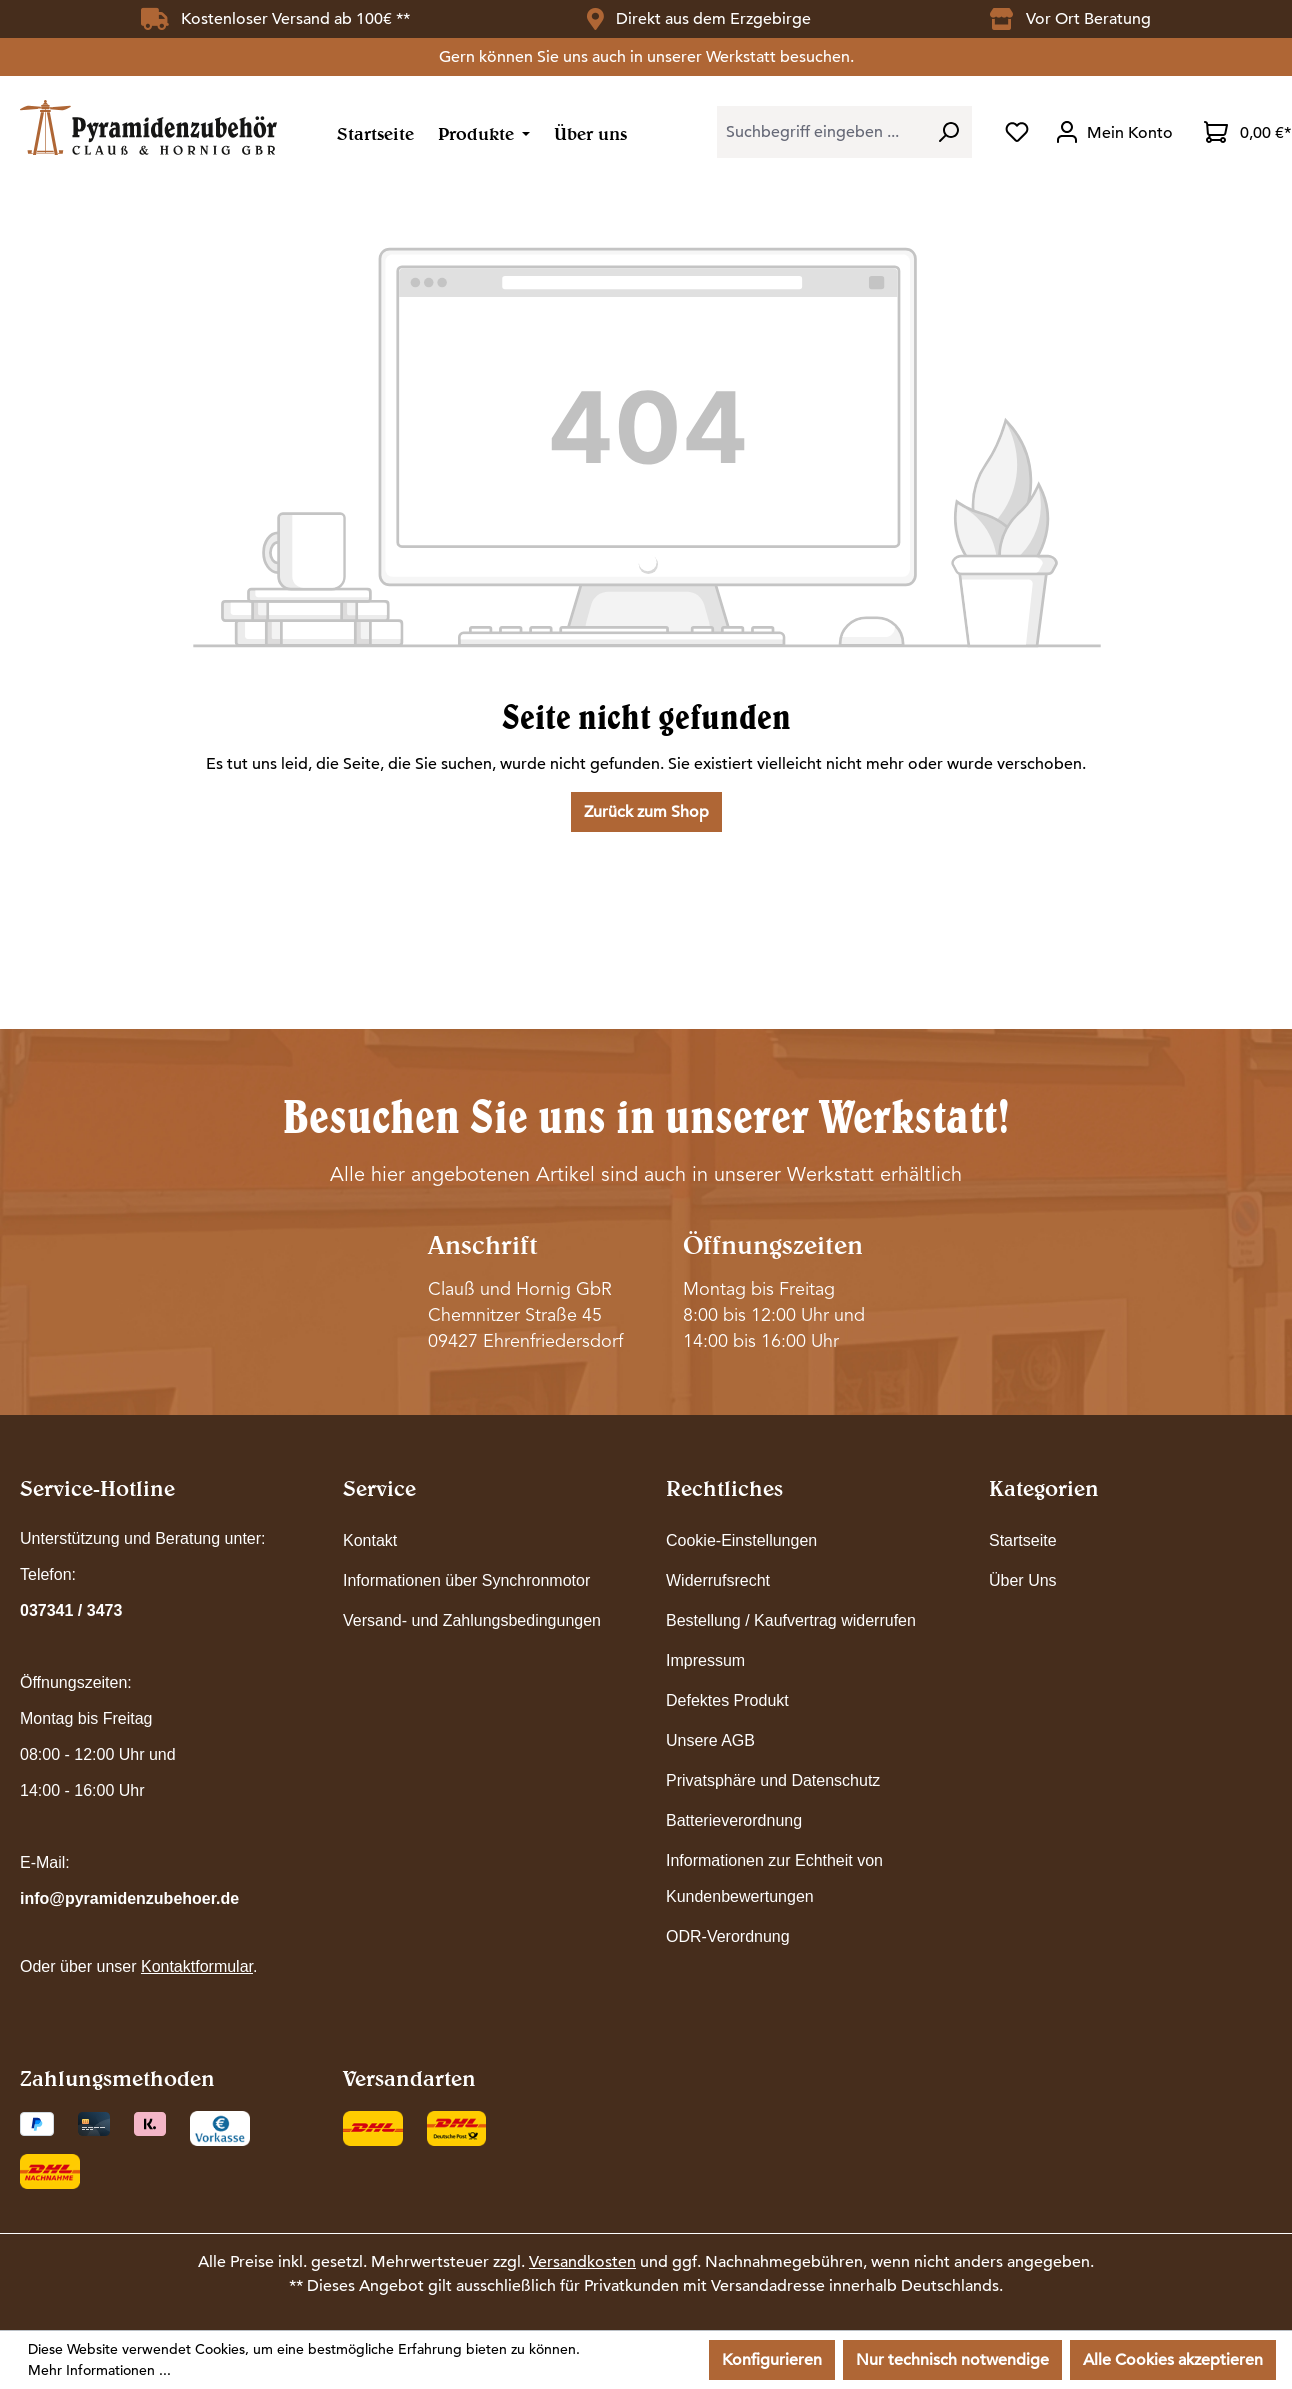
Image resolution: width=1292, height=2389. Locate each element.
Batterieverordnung (734, 1820)
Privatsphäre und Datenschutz (773, 1780)
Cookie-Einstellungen (741, 1540)
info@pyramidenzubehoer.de (129, 1898)
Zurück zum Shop (646, 812)
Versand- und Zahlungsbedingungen (472, 1620)
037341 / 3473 (71, 1610)
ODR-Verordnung (728, 1936)
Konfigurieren (772, 2360)
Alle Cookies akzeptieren (1173, 2360)
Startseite (1023, 1540)
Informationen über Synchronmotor (466, 1580)
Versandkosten (582, 2262)
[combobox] (821, 132)
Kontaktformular (197, 1966)
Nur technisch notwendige (952, 2360)
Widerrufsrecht (718, 1580)
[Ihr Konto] (1116, 132)
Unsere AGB (710, 1740)
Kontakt (370, 1540)
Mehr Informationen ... (99, 2370)
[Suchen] (948, 132)
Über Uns (1023, 1580)
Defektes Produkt (727, 1700)
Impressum (705, 1660)
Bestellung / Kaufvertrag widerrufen (791, 1620)
